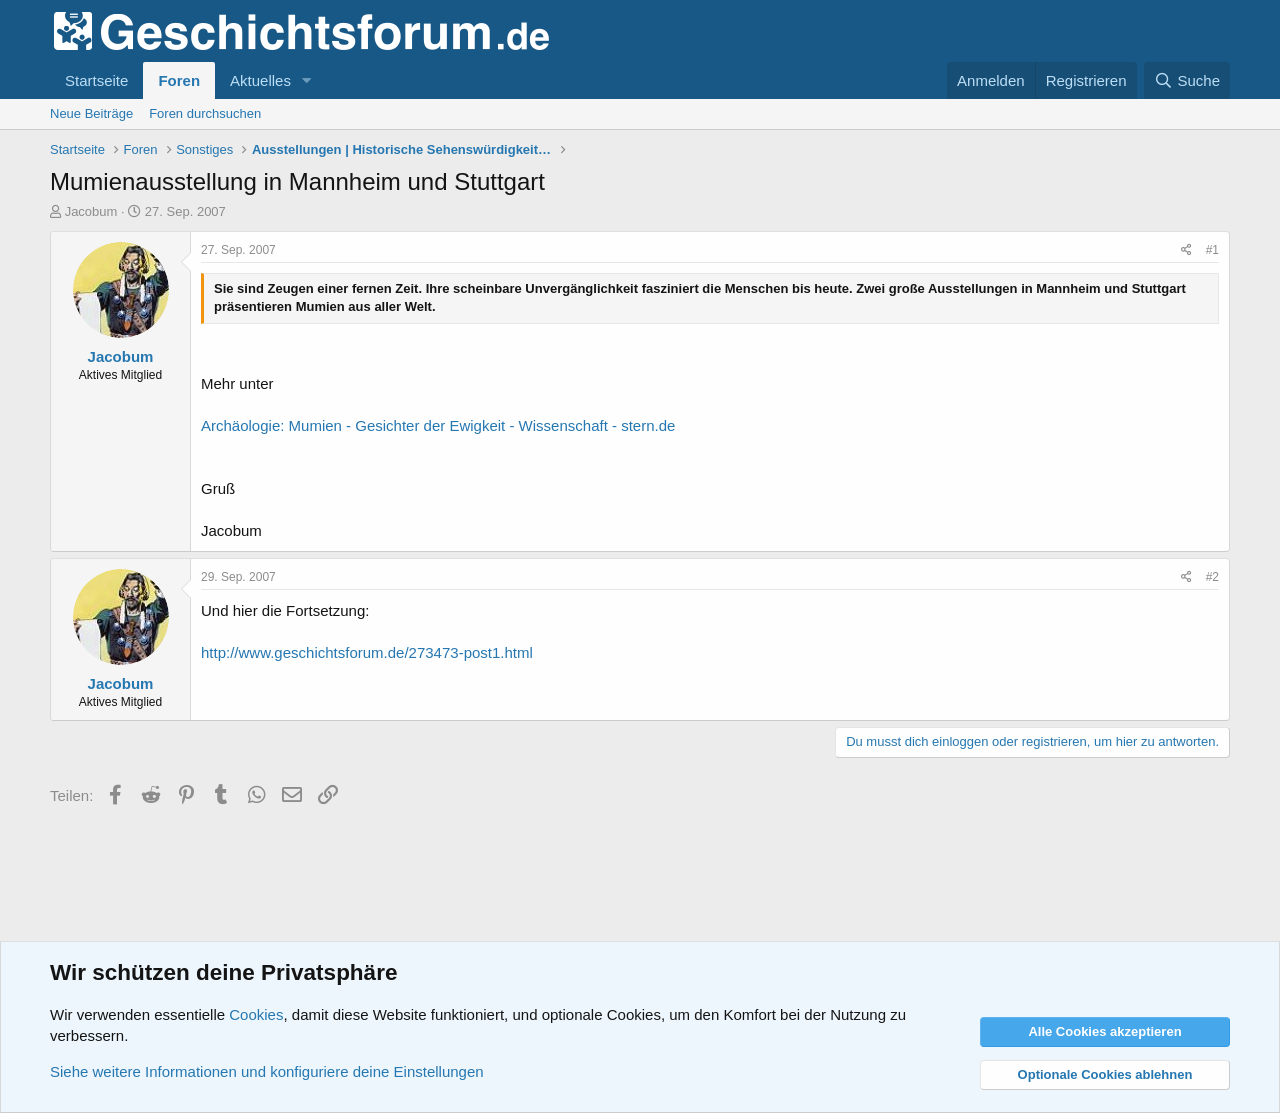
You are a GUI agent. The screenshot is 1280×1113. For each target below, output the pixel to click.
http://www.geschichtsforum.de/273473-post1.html (367, 652)
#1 (1212, 250)
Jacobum (91, 211)
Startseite (96, 80)
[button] (307, 80)
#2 (1212, 577)
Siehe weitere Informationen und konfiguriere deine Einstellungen (267, 1071)
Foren (179, 80)
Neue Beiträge (91, 113)
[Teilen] (1186, 250)
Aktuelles (260, 80)
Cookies (256, 1014)
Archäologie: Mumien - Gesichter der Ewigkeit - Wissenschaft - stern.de (438, 425)
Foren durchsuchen (205, 113)
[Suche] (1187, 80)
